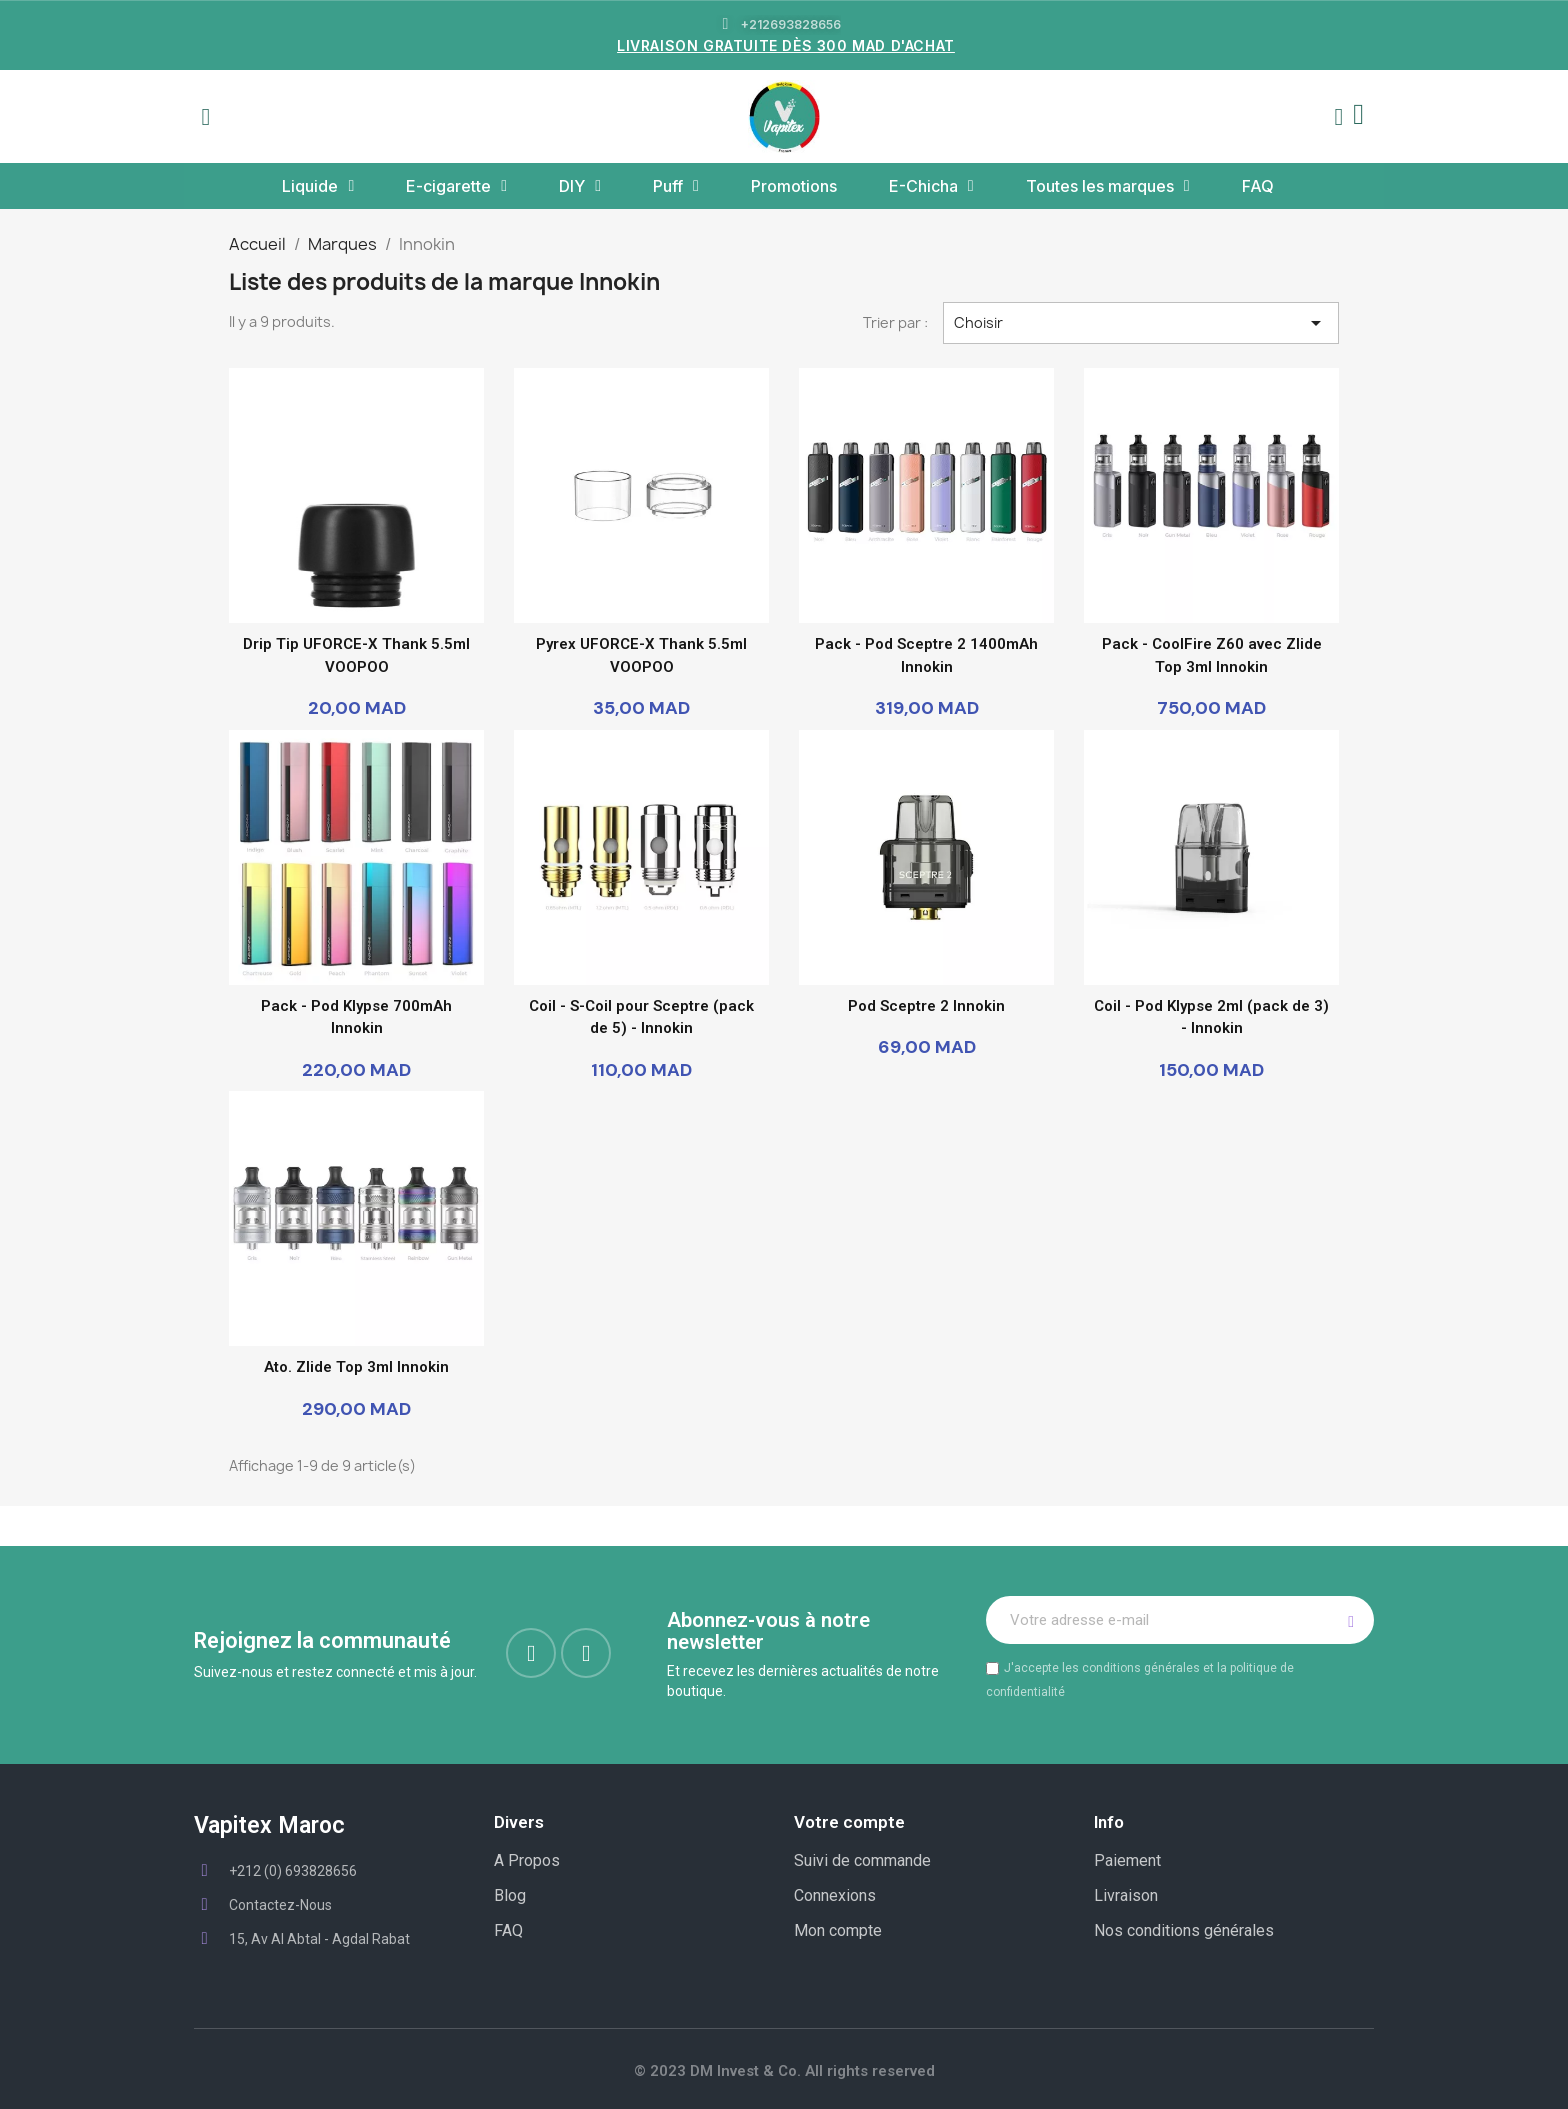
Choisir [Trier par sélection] (1141, 323)
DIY (580, 186)
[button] (206, 117)
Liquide (318, 186)
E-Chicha (931, 186)
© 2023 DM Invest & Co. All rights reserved (784, 2071)
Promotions (794, 186)
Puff (676, 186)
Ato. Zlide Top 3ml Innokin (356, 1367)
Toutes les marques (1108, 186)
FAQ (1258, 186)
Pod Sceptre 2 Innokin (926, 1006)
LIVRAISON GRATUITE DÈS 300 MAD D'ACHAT (786, 45)
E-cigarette (456, 186)
